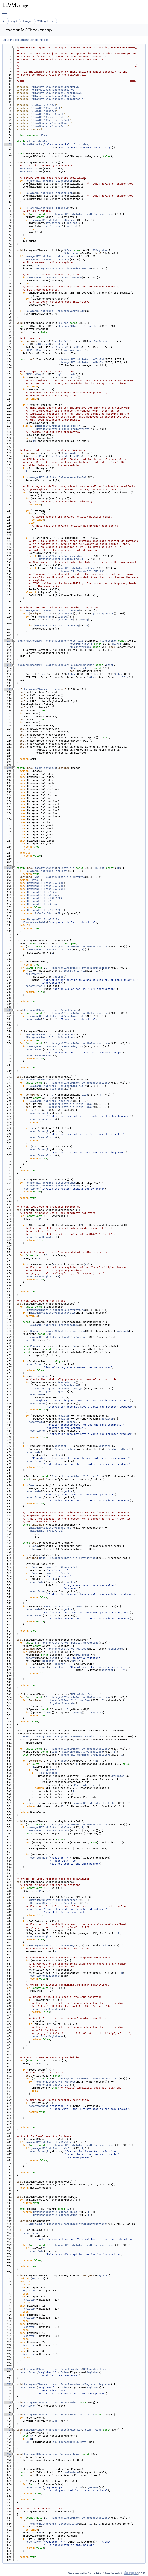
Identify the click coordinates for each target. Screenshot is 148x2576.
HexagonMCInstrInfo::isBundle (47, 207)
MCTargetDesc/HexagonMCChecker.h (55, 87)
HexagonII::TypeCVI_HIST (52, 2084)
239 (8, 767)
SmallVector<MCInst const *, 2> (42, 1079)
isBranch (123, 1331)
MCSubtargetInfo (81, 643)
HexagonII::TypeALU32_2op (45, 883)
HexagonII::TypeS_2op (42, 892)
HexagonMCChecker (82, 665)
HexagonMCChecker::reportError (46, 2402)
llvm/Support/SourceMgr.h (50, 126)
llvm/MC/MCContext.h (46, 108)
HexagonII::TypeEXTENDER (44, 898)
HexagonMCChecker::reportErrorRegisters (53, 2369)
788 (8, 2429)
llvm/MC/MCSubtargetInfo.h (51, 120)
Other (110, 665)
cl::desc (50, 147)
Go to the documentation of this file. (25, 40)
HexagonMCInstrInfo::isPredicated (50, 256)
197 (8, 640)
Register (64, 1415)
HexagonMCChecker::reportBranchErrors (51, 1010)
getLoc (59, 976)
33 (8, 144)
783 (8, 2414)
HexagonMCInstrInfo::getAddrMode (73, 1558)
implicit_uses (73, 350)
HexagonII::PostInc (57, 1573)
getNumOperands (99, 341)
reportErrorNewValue (40, 1237)
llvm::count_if (36, 2224)
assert (27, 1340)
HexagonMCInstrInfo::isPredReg (48, 259)
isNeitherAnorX (45, 867)
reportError (34, 973)
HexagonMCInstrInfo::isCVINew (50, 1827)
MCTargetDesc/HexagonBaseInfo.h (54, 89)
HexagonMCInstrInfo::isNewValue (53, 1312)
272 (8, 867)
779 (8, 2402)
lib (4, 21)
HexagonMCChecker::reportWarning (47, 2454)
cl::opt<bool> (37, 141)
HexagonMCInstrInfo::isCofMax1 (51, 1101)
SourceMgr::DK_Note (72, 2442)
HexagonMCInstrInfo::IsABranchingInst (56, 1016)
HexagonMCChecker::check (41, 689)
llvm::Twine (93, 2429)
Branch (34, 1331)
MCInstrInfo (108, 640)
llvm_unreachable (35, 922)
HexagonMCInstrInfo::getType (74, 568)
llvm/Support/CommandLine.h (51, 123)
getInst (72, 223)
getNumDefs (62, 341)
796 (8, 2454)
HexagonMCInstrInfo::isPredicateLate (62, 429)
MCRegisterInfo (80, 647)
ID (118, 867)
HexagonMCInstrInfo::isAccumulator (54, 2523)
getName (93, 2487)
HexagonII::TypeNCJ (53, 1391)
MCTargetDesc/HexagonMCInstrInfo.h (57, 93)
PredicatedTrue (65, 1449)
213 (8, 689)
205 (8, 665)
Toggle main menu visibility (5, 13)
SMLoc (73, 2414)
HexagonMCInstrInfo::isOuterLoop (49, 193)
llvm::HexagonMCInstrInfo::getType (58, 1388)
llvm (44, 135)
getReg (77, 347)
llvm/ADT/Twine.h (44, 105)
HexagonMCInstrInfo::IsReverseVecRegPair (55, 311)
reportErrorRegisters (41, 1276)
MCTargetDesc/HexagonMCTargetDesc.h (57, 99)
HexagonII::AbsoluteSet (60, 1567)
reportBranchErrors (39, 1055)
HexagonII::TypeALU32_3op (45, 886)
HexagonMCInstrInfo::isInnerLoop (49, 180)
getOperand (52, 223)
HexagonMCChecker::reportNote (45, 2429)
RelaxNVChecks (32, 144)
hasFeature (71, 2472)
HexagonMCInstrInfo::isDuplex (53, 220)
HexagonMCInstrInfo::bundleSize (48, 2142)
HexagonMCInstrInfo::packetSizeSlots (52, 1185)
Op (50, 1334)
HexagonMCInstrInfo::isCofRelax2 (70, 1107)
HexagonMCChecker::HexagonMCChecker (42, 640)
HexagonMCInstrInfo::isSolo (51, 2148)
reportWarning (38, 1857)
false (125, 677)
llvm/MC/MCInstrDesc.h (48, 114)
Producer (36, 1346)
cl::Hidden (80, 144)
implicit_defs (66, 374)
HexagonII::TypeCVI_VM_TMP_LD (81, 571)
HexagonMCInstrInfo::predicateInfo (54, 1325)
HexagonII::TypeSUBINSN (44, 910)
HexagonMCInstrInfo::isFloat (46, 871)
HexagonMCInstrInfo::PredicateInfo (79, 1736)
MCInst (68, 250)
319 (8, 1010)
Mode (42, 1558)
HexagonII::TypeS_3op (42, 895)
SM (31, 2435)
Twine (64, 2372)
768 (8, 2369)
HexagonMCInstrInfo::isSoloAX (50, 949)
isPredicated (67, 1382)
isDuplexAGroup (45, 767)
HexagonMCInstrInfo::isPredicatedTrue (63, 268)
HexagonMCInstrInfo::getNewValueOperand (57, 1337)
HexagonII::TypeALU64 (42, 904)
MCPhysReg (34, 350)
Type (36, 877)
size (85, 1094)
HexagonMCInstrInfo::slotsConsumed (51, 1182)
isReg (60, 344)
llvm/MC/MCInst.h (44, 111)
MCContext (76, 640)
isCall (72, 377)
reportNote (33, 1019)
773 (8, 2384)
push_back (57, 1088)
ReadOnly (26, 168)
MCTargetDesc (45, 21)
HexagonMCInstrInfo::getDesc (79, 326)
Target (13, 21)
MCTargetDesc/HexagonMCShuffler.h (56, 96)
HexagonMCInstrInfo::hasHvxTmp (82, 362)
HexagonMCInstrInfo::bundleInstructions (83, 214)
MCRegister (100, 250)
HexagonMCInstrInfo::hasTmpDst (82, 359)
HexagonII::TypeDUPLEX (43, 919)
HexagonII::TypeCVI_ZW (46, 1530)
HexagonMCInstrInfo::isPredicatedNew (55, 277)
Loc (81, 2414)
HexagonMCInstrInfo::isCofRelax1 (70, 1104)
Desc (54, 1476)
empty (52, 1579)
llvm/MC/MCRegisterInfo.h (50, 117)
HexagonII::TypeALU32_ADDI (46, 889)
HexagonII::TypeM (39, 901)
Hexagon (27, 21)
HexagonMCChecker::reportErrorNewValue (52, 2384)
